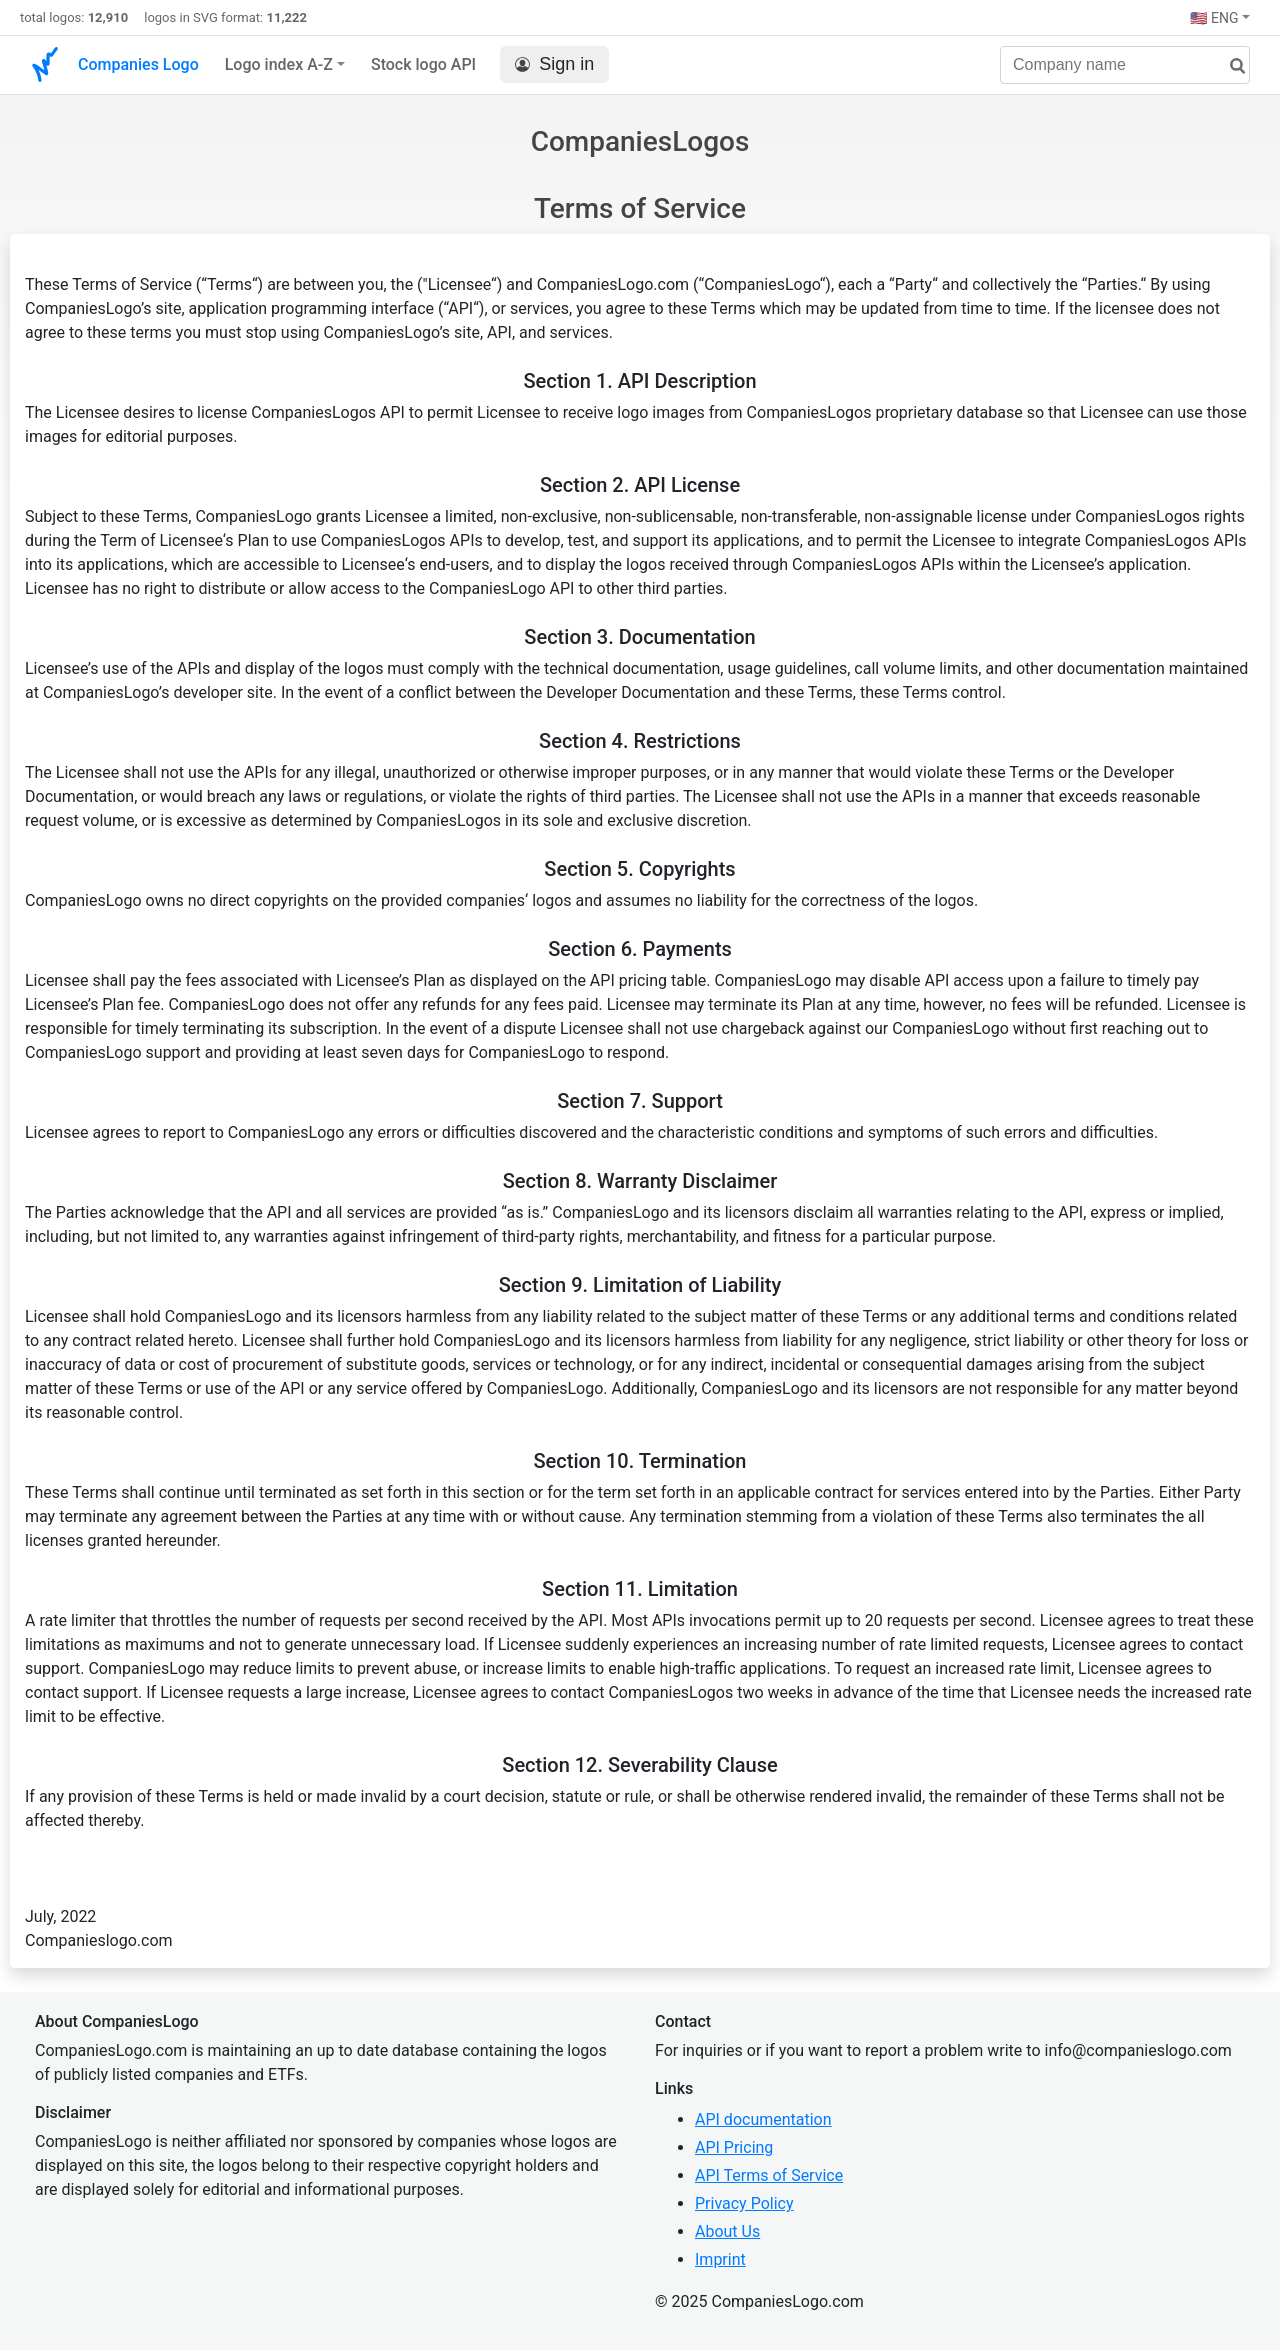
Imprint (720, 2259)
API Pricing (734, 2147)
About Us (727, 2231)
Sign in (554, 64)
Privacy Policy (744, 2203)
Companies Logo (138, 64)
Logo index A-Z (279, 64)
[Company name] (1125, 65)
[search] (1230, 66)
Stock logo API (423, 64)
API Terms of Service (769, 2175)
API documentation (763, 2119)
